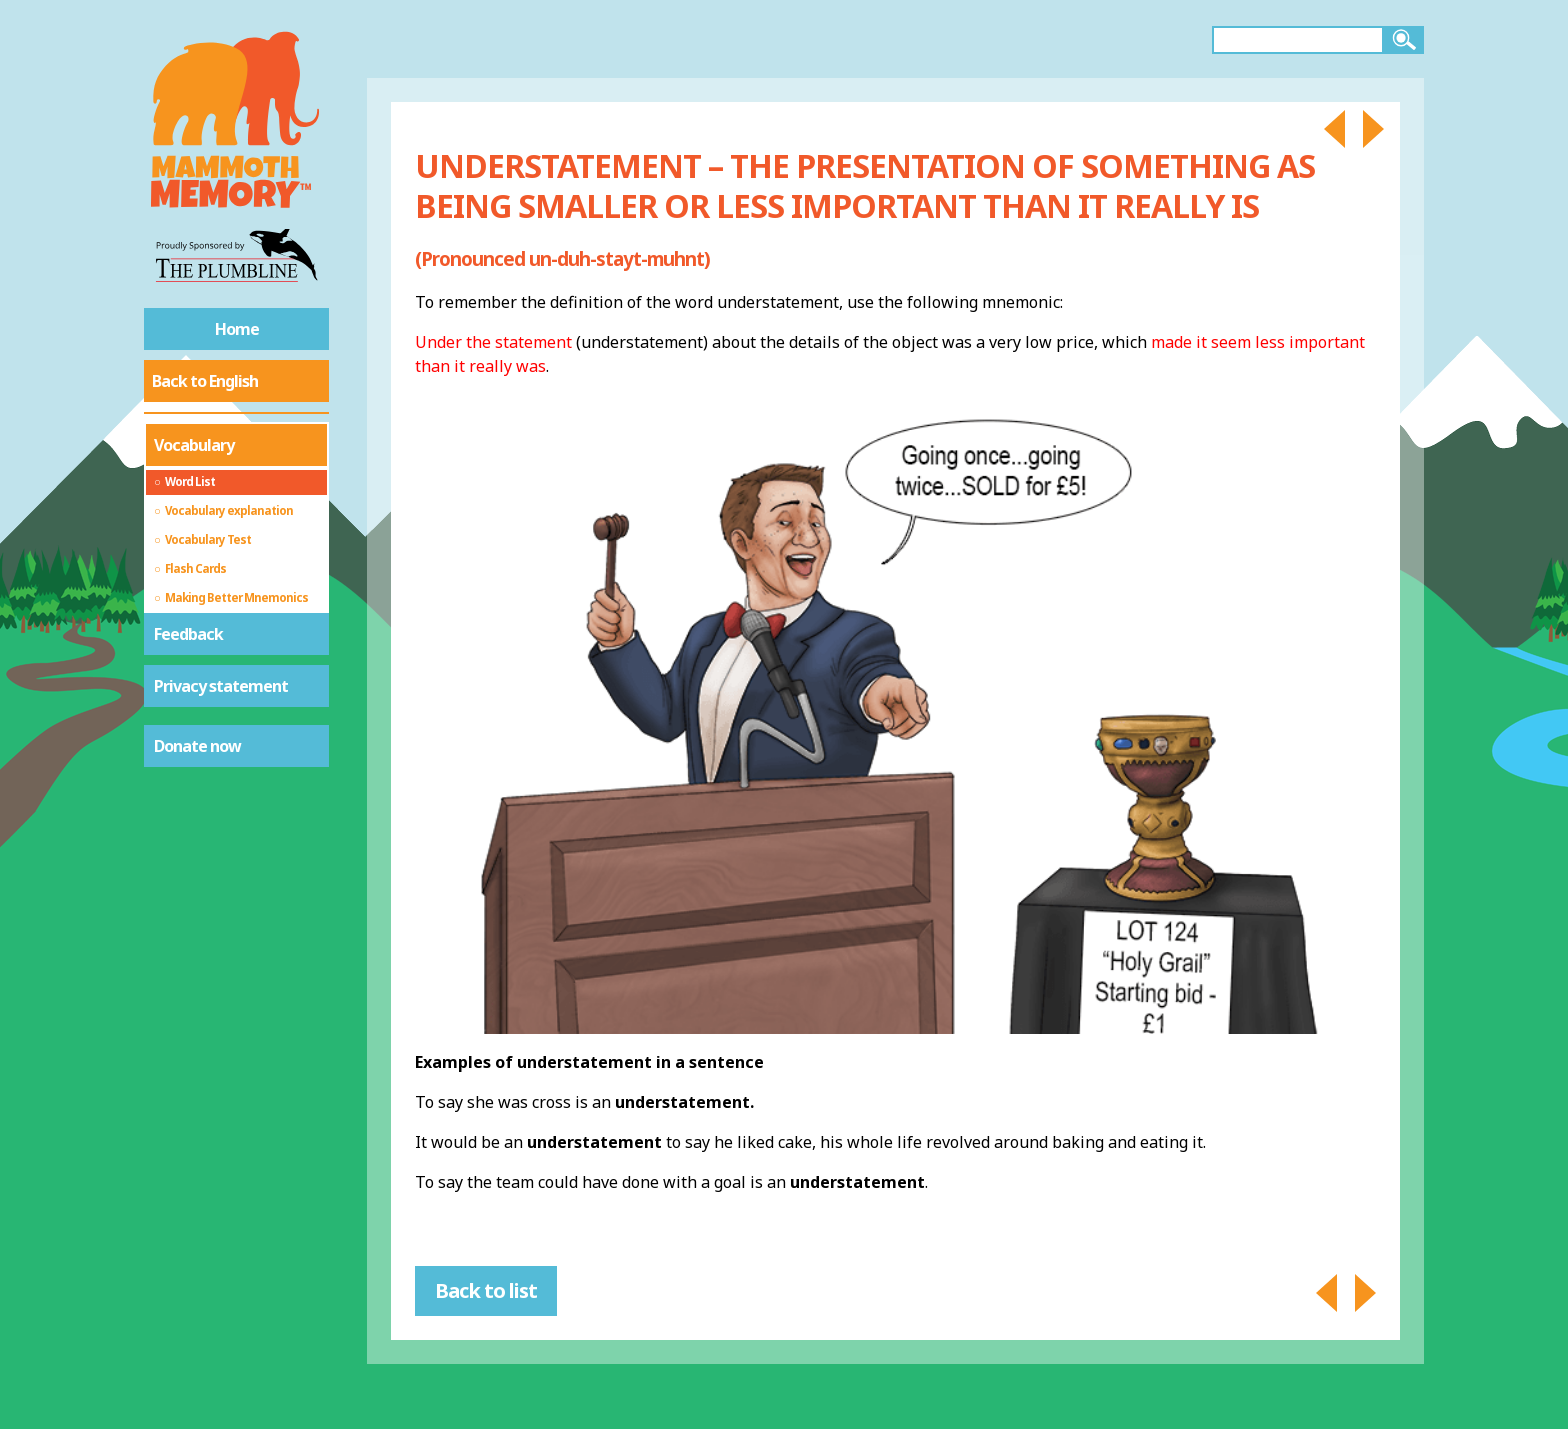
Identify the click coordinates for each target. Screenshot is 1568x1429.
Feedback (188, 634)
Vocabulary (194, 445)
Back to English (205, 381)
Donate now (197, 746)
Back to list (486, 1290)
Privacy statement (221, 686)
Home (237, 329)
